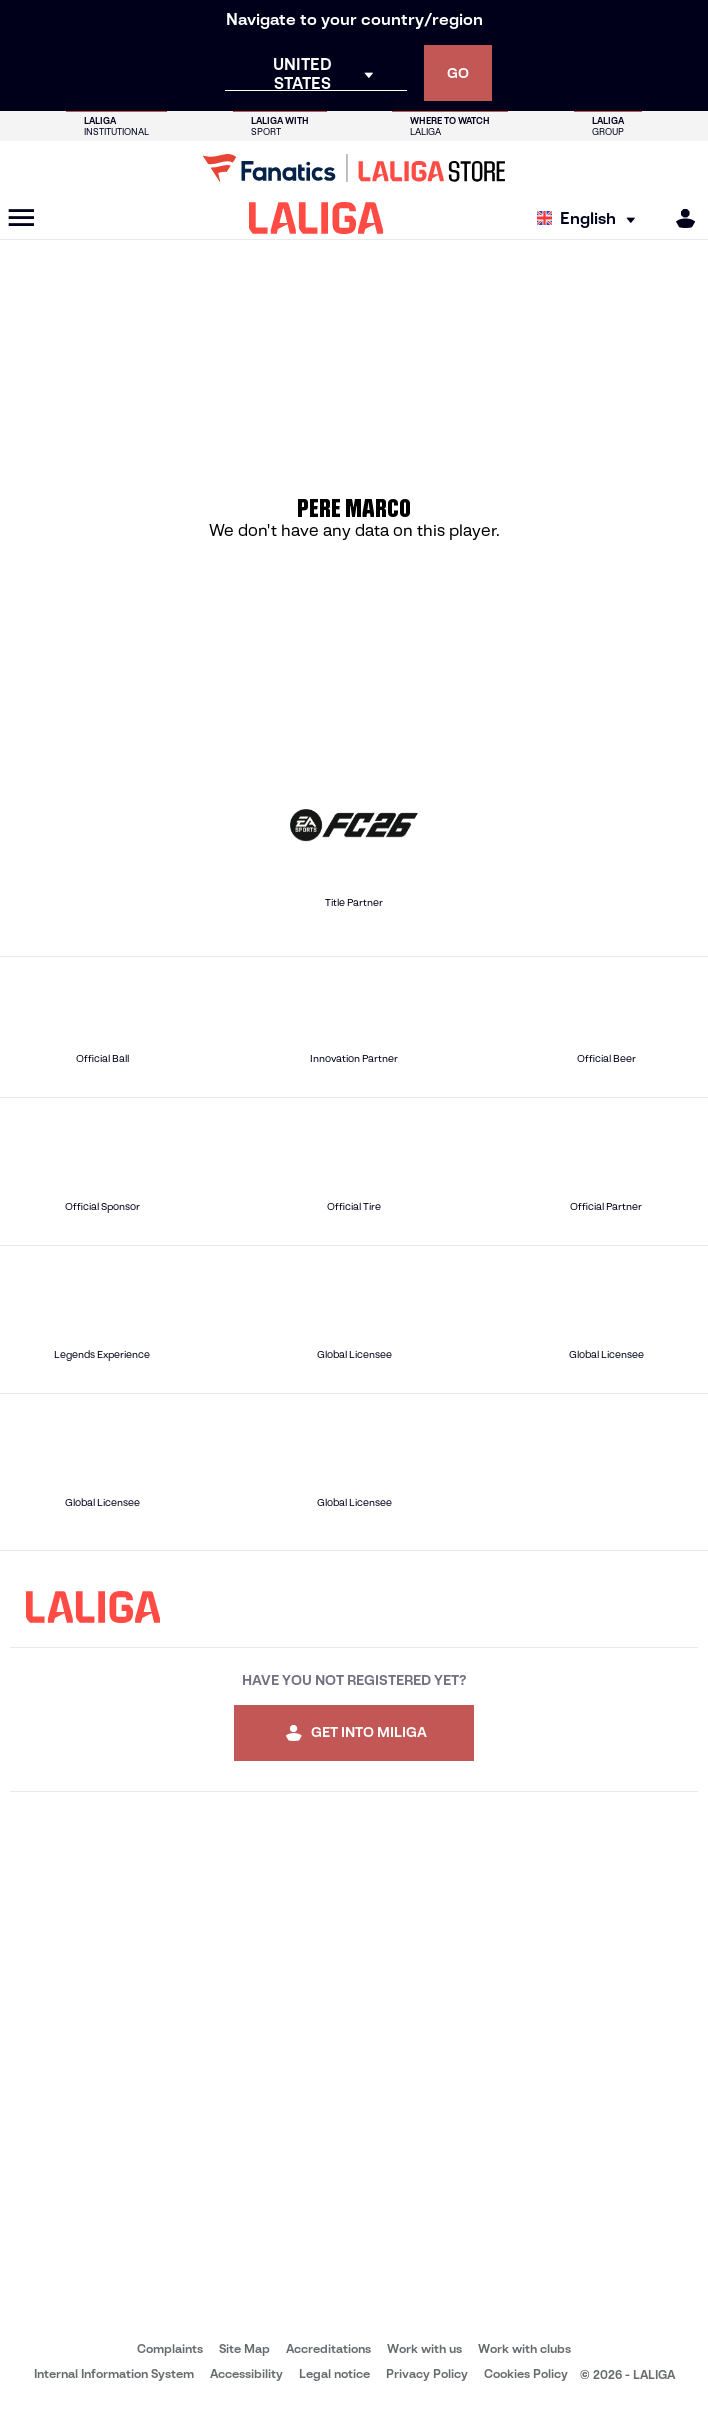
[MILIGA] (679, 218)
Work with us (424, 2348)
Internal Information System (114, 2373)
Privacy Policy (427, 2373)
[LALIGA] (316, 218)
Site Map (244, 2348)
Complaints (170, 2348)
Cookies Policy (526, 2373)
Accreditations (328, 2348)
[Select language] (591, 218)
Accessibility (246, 2373)
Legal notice (334, 2373)
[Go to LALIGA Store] (354, 168)
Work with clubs (524, 2348)
